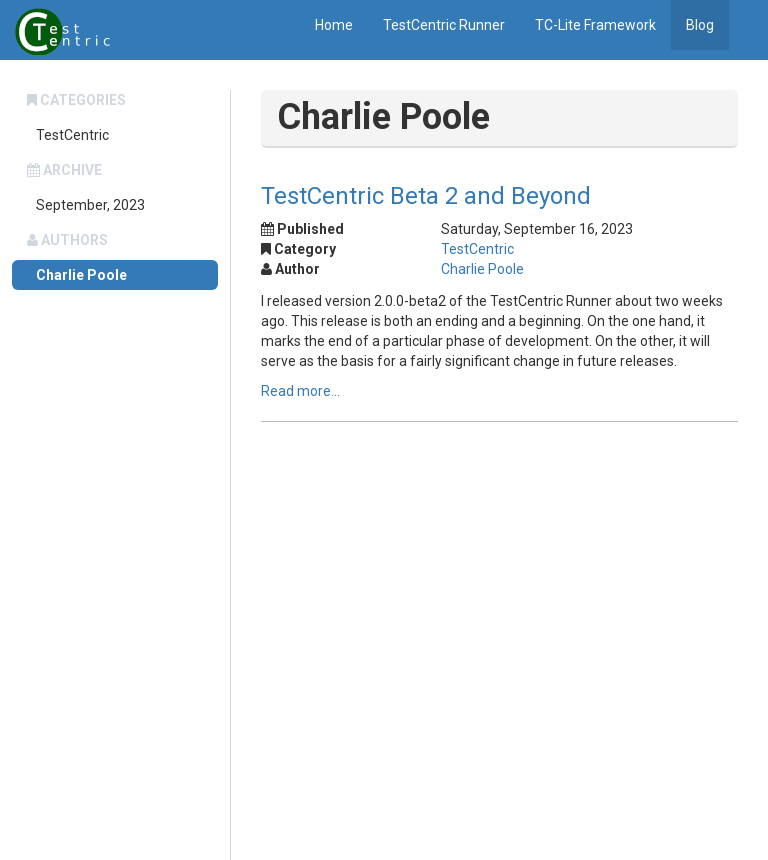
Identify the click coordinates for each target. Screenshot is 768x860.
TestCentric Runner (444, 25)
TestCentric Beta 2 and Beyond (426, 196)
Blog (700, 25)
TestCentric (72, 135)
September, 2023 (90, 205)
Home (334, 25)
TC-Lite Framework (595, 25)
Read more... (300, 391)
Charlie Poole (81, 275)
